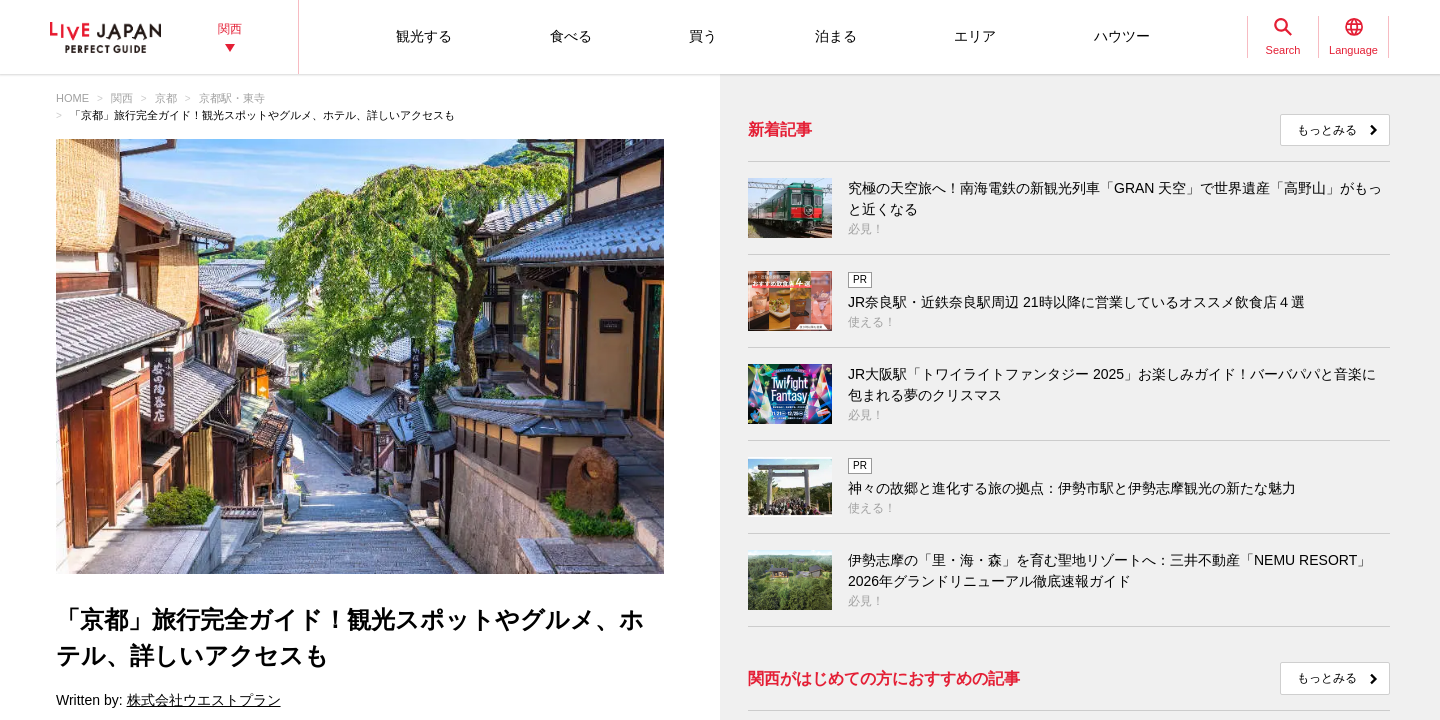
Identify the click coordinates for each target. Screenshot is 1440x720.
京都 (166, 98)
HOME (72, 98)
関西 (122, 98)
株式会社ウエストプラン (204, 700)
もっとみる (1327, 130)
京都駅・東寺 (232, 98)
